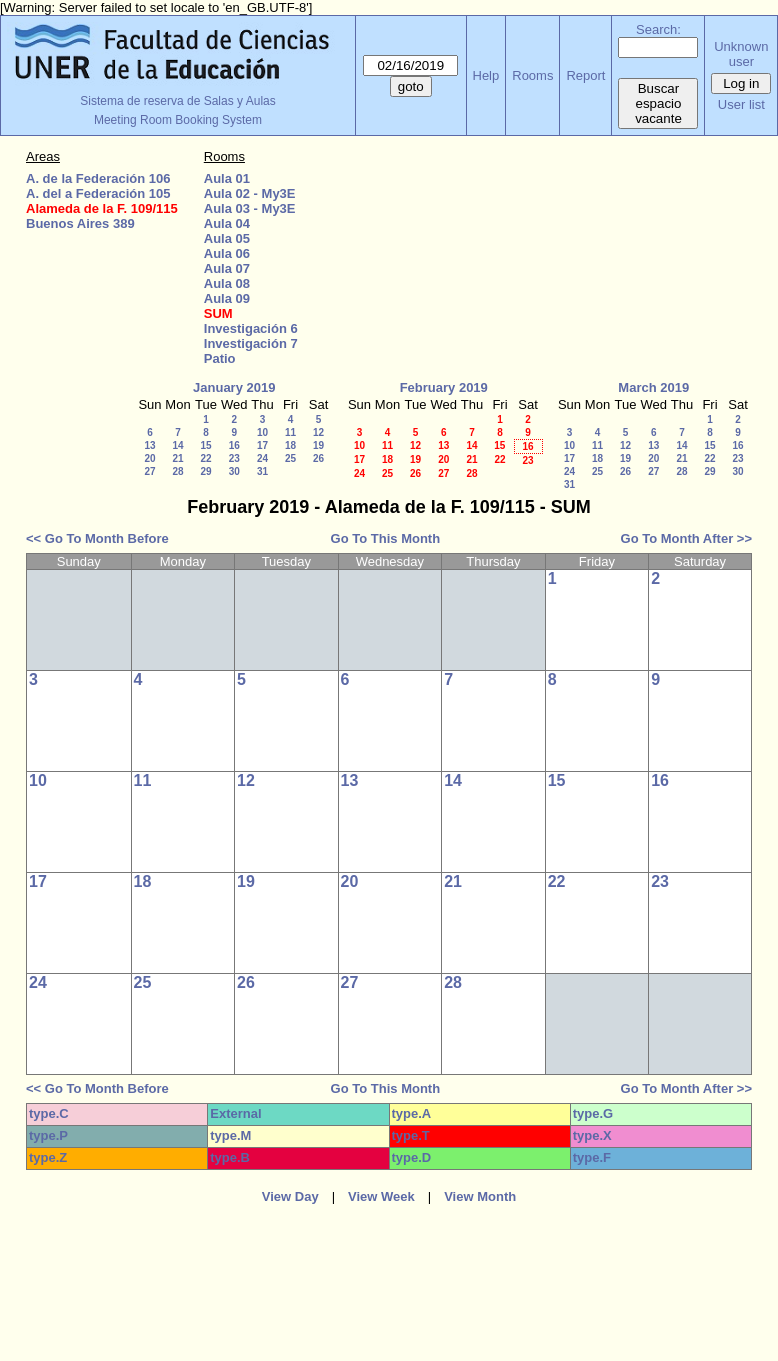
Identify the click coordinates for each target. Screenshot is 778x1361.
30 (234, 471)
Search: (658, 29)
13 (149, 445)
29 (205, 471)
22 (205, 458)
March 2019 (653, 387)
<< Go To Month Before (97, 538)
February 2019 (444, 387)
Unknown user (741, 54)
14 (177, 445)
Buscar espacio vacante (658, 103)
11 (290, 432)
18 (290, 445)
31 (262, 471)
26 (318, 458)
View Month (480, 1196)
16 (234, 445)
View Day (290, 1196)
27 (149, 471)
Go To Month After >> (686, 538)
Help (486, 75)
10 (262, 432)
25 (290, 458)
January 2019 (234, 387)
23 (234, 458)
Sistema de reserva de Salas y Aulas (177, 101)
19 (318, 445)
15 (205, 445)
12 (318, 432)
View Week (381, 1196)
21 (177, 458)
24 (262, 458)
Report (585, 75)
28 (177, 471)
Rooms (532, 75)
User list (741, 104)
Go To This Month (386, 538)
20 (149, 458)
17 (262, 445)
